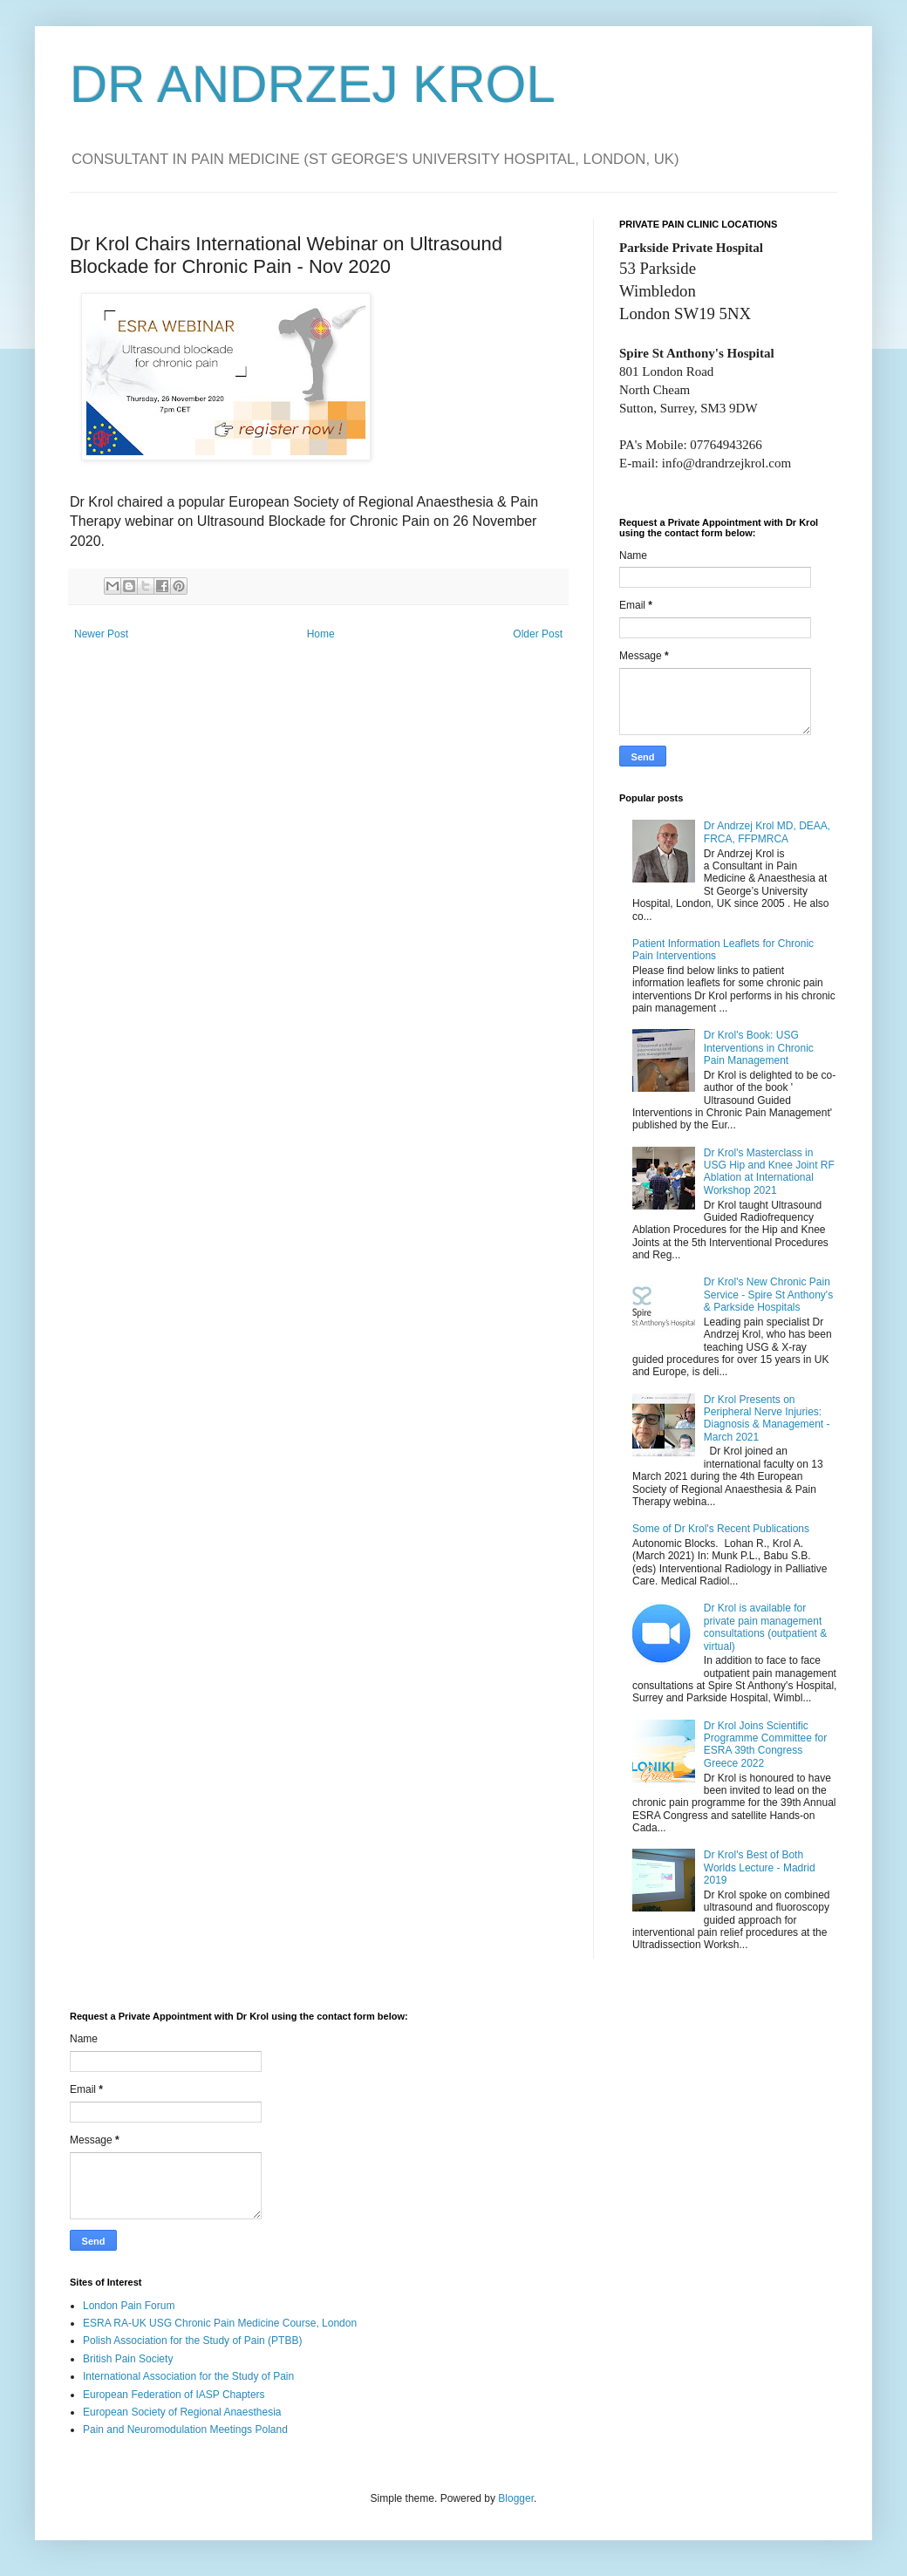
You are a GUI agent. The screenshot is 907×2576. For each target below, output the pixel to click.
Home (321, 634)
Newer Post (101, 634)
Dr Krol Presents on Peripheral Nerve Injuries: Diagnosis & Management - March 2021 (767, 1418)
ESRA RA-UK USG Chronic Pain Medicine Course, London (220, 2323)
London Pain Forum (128, 2306)
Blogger (516, 2498)
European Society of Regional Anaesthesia (182, 2412)
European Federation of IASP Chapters (174, 2395)
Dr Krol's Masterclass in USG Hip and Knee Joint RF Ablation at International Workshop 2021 (769, 1171)
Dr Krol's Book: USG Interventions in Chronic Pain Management (759, 1048)
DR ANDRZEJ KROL (313, 84)
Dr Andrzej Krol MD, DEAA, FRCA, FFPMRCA (767, 832)
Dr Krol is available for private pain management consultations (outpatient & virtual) (765, 1627)
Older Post (538, 634)
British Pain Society (128, 2359)
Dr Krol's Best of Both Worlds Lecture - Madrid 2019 (759, 1867)
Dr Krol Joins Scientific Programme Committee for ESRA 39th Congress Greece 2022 (765, 1744)
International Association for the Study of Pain (188, 2376)
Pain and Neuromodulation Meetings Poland (185, 2429)
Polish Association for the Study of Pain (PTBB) (192, 2340)
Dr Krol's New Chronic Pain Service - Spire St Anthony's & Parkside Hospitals (768, 1294)
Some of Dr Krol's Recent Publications (720, 1529)
